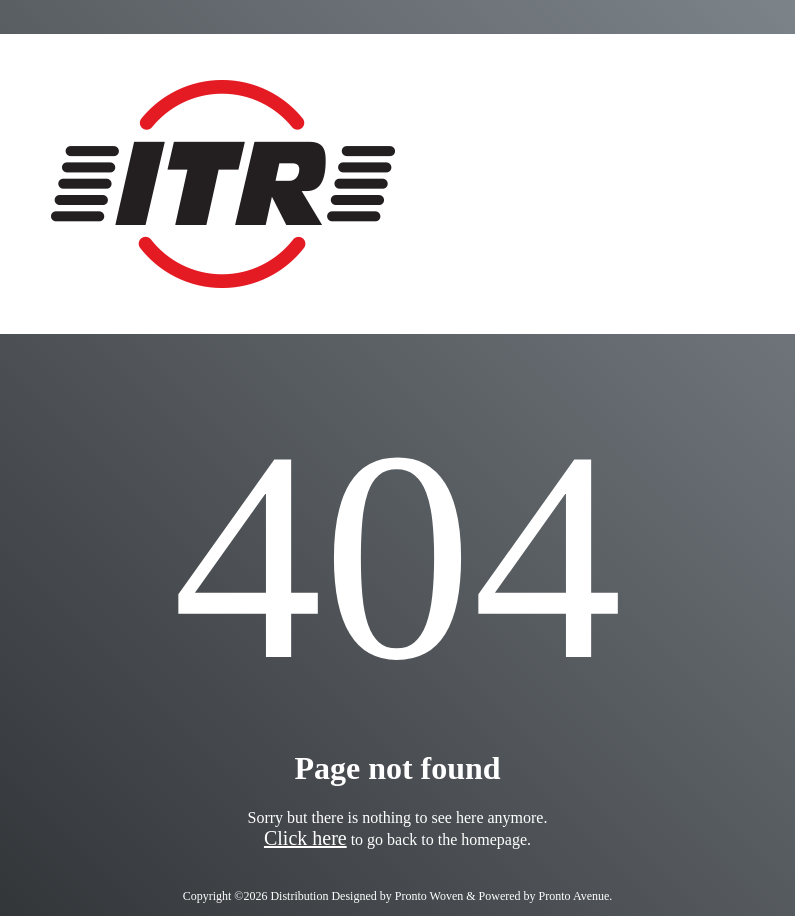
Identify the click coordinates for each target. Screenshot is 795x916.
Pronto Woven (429, 896)
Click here (305, 838)
